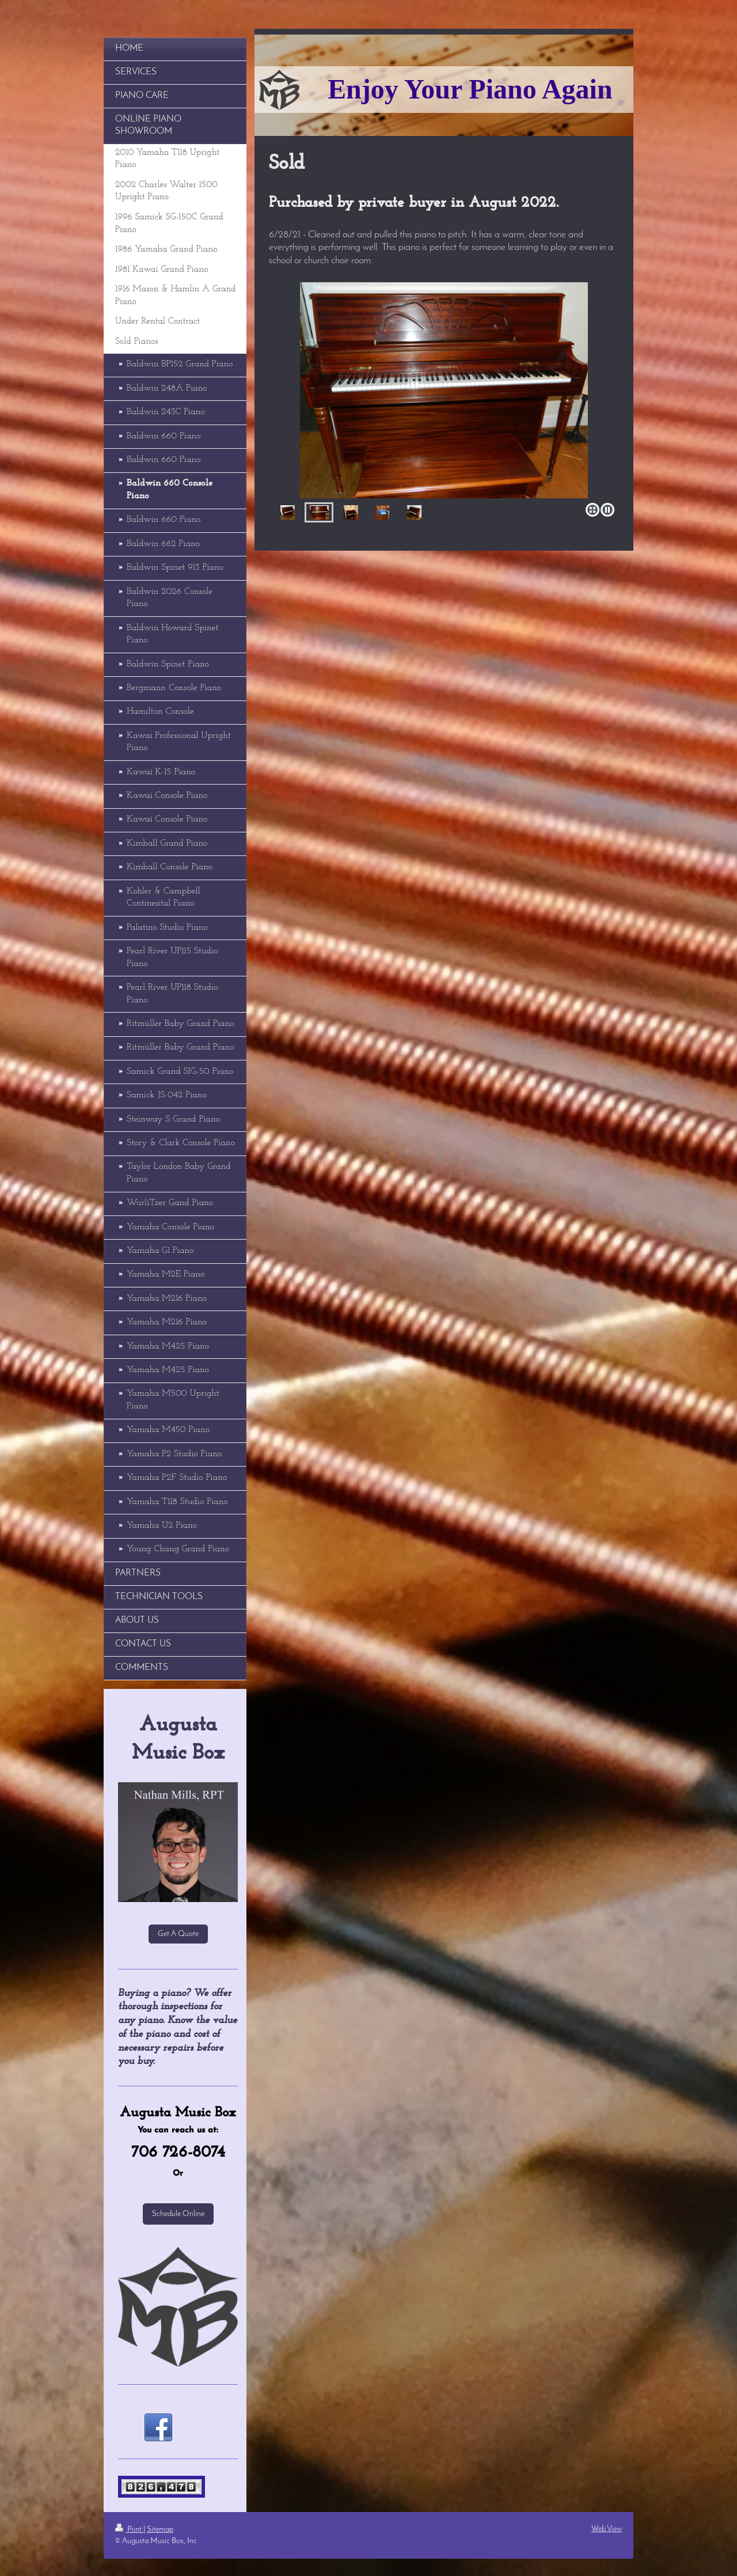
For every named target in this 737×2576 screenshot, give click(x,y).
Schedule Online (178, 2214)
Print (129, 2529)
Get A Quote (178, 1934)
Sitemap (160, 2529)
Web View (606, 2529)
